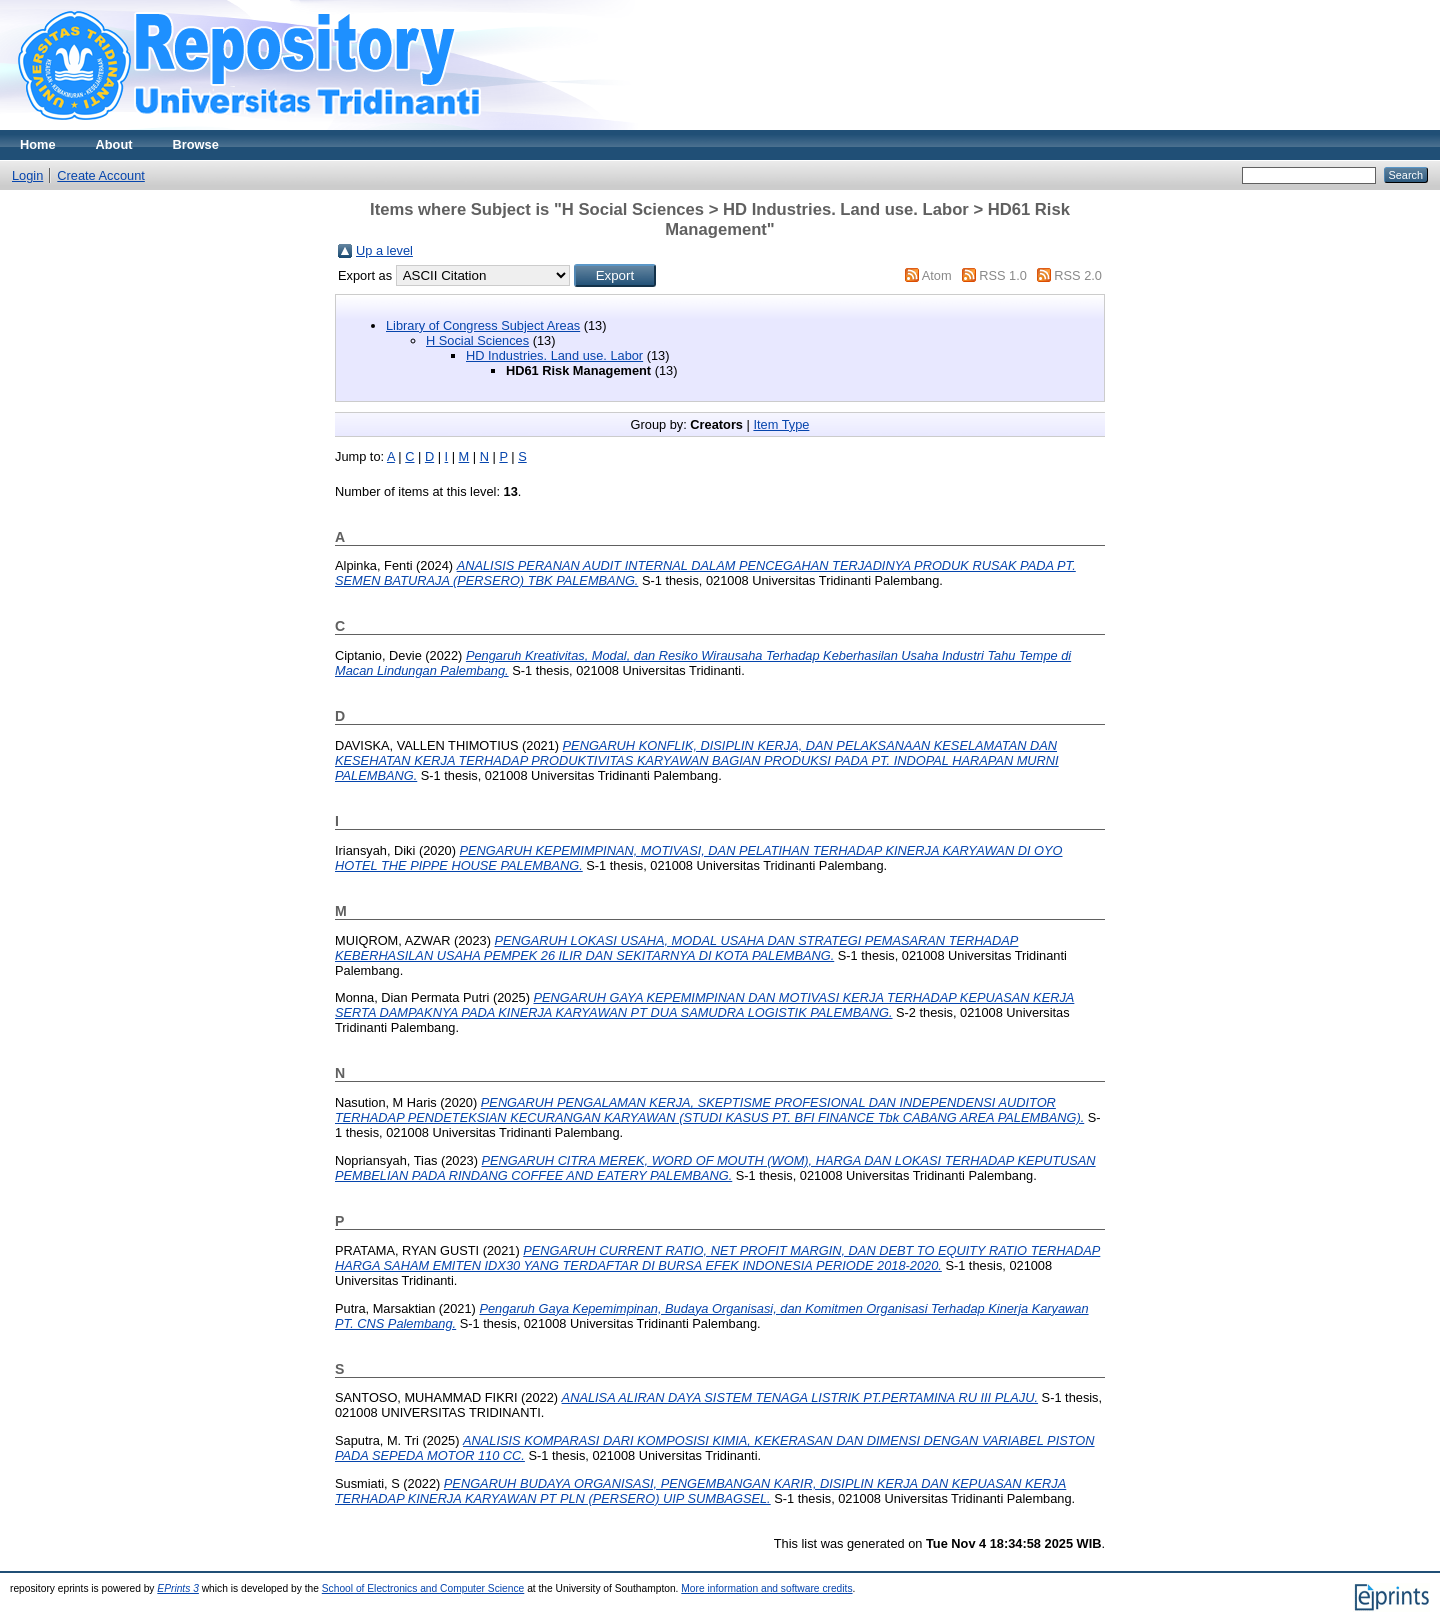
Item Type (781, 424)
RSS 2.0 (1078, 275)
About (114, 144)
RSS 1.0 (1003, 275)
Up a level (384, 250)
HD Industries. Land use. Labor (554, 355)
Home (38, 144)
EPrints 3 (178, 1588)
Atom (937, 275)
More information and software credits (766, 1588)
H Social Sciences (477, 340)
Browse (196, 144)
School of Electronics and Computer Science (423, 1588)
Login (27, 175)
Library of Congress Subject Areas (483, 325)
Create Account (101, 175)
